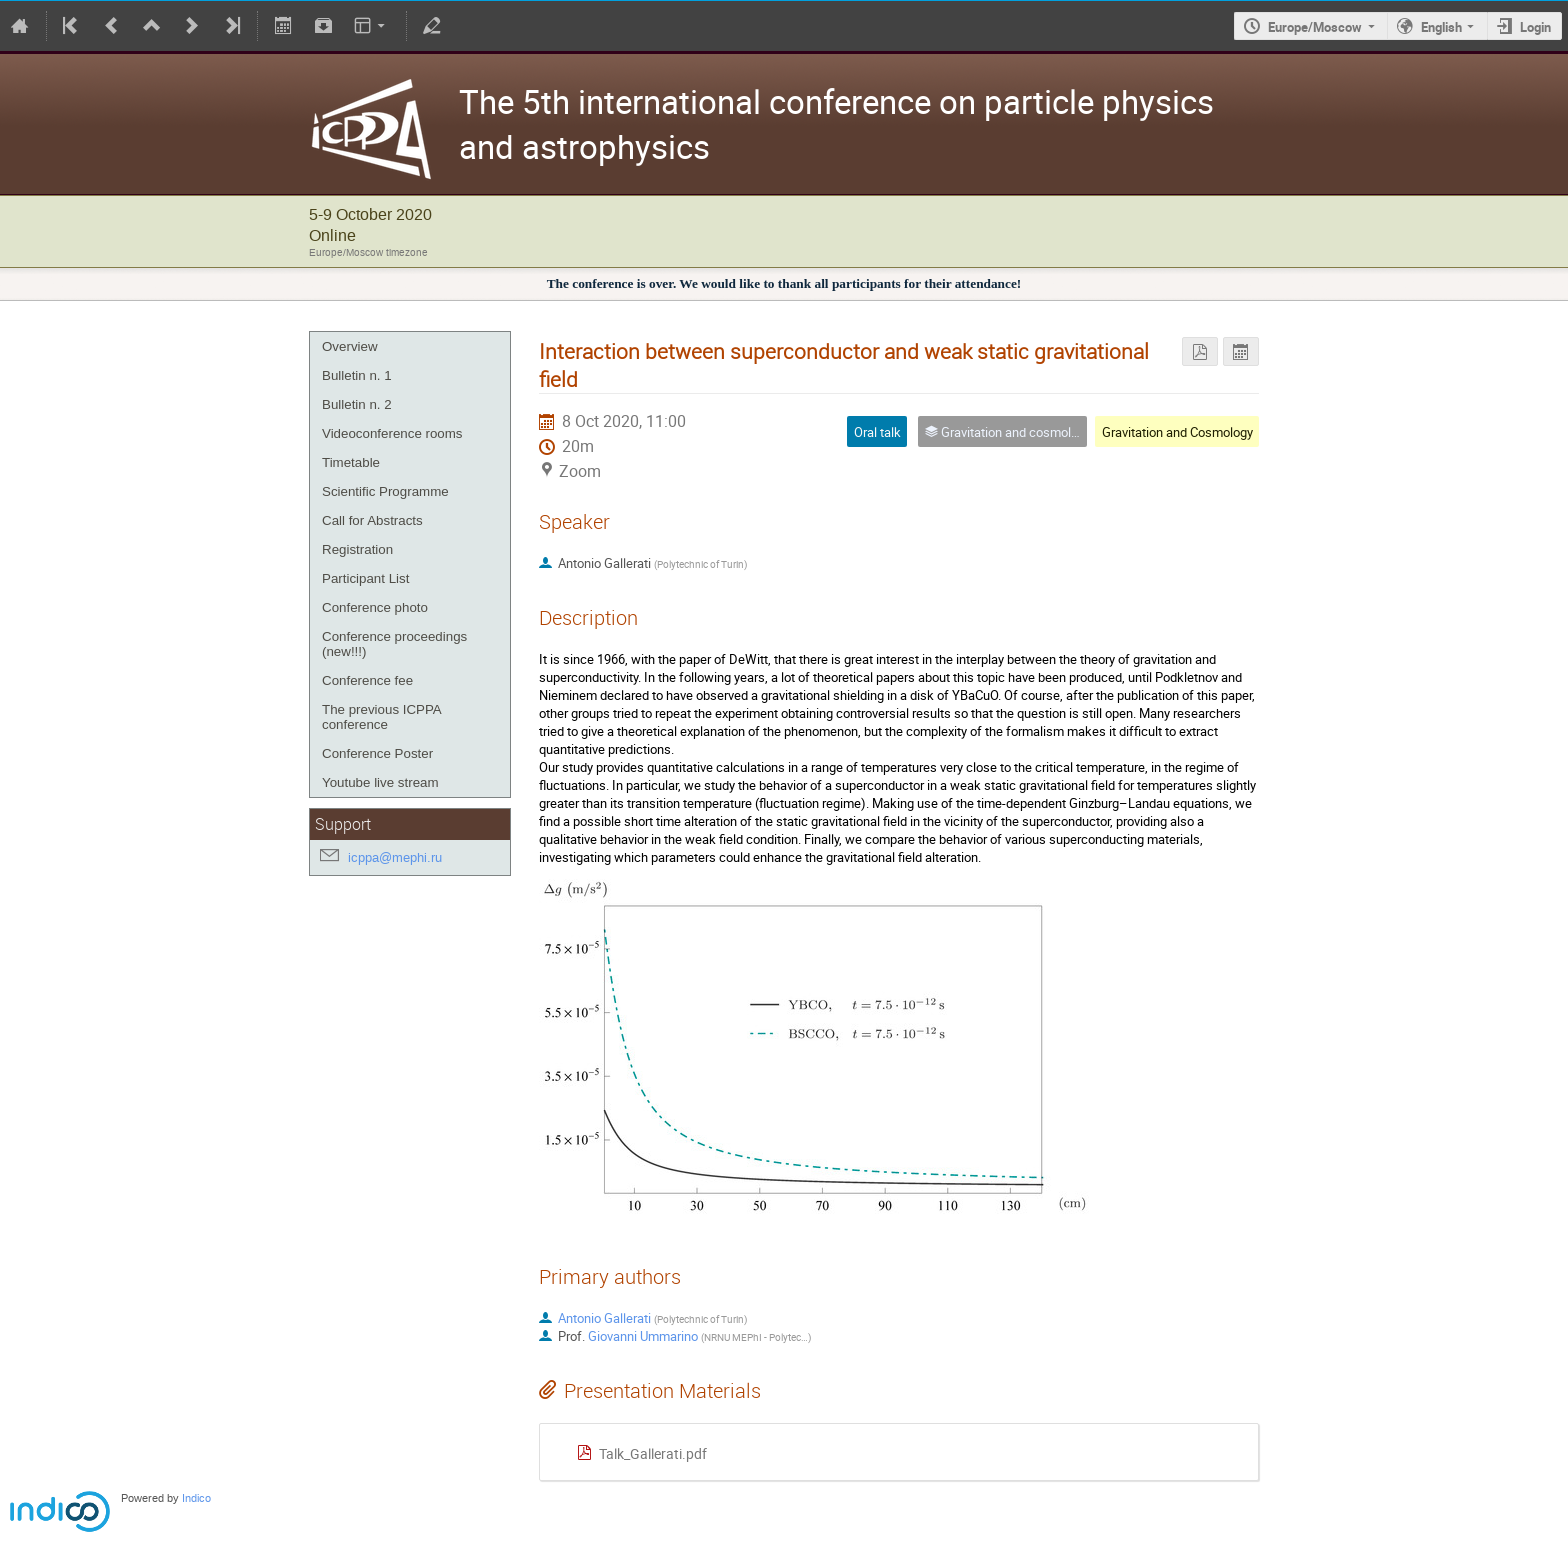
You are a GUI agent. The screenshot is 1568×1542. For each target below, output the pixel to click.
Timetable (351, 462)
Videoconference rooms (392, 433)
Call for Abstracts (372, 520)
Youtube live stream (380, 782)
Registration (357, 549)
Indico (196, 1498)
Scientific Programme (385, 491)
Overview (350, 346)
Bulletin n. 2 (357, 404)
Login (1535, 27)
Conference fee (367, 680)
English (1441, 27)
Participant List (365, 578)
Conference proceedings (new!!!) (394, 644)
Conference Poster (377, 753)
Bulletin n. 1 (357, 375)
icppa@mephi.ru (395, 857)
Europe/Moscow (1315, 27)
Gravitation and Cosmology (1177, 432)
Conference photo (375, 607)
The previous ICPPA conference (381, 717)
